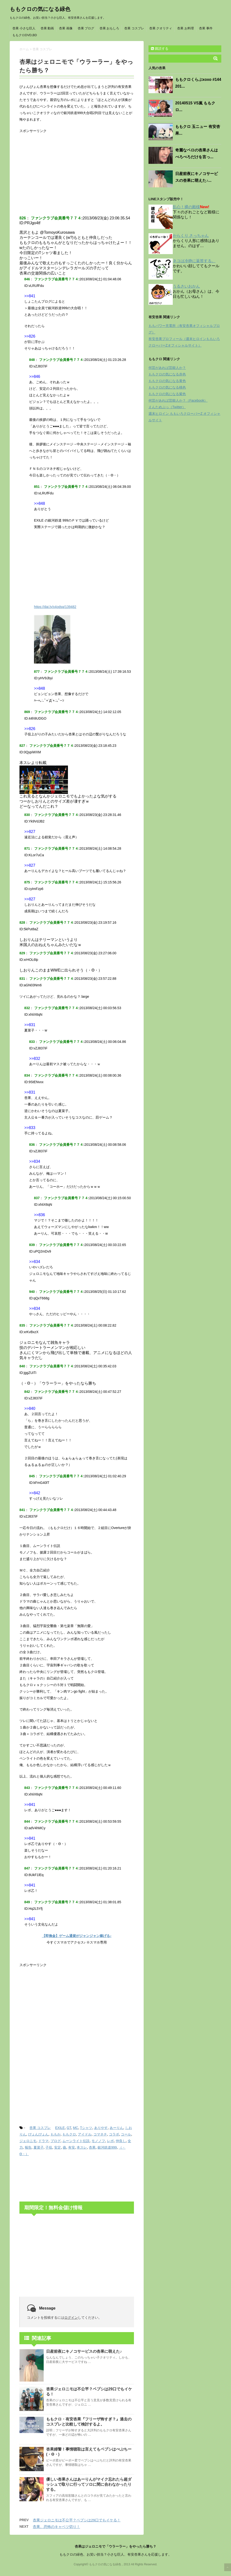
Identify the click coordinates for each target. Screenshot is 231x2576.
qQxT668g (41, 1298)
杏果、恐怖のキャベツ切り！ (56, 2527)
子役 (48, 2147)
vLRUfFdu (36, 286)
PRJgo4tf (32, 223)
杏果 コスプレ (134, 28)
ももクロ (69, 2134)
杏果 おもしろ (109, 28)
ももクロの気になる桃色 (167, 387)
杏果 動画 (47, 28)
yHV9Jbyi (45, 678)
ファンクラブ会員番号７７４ (56, 218)
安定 (57, 2147)
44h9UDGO (37, 718)
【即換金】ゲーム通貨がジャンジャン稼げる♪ (77, 1936)
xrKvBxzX (31, 1332)
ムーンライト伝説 (76, 2141)
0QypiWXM (32, 752)
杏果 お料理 (185, 28)
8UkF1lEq (36, 1875)
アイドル (84, 2134)
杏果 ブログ (86, 28)
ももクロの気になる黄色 (167, 381)
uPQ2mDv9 (42, 1251)
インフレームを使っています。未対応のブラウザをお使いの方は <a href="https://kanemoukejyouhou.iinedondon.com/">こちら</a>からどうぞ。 (76, 2255)
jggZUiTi (30, 1373)
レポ (110, 2141)
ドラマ (43, 2141)
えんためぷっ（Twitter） (167, 407)
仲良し (121, 2141)
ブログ (55, 2141)
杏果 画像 (66, 28)
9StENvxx (36, 1082)
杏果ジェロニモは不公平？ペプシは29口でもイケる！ (77, 2520)
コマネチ (100, 2134)
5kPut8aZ (31, 929)
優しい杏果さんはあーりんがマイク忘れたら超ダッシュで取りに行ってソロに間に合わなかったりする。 (89, 2484)
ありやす (101, 2128)
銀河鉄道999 (107, 2147)
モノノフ (98, 2141)
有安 (71, 2147)
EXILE (60, 2128)
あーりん (116, 2128)
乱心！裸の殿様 (186, 207)
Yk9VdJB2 (36, 821)
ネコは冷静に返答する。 (194, 261)
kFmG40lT (41, 1483)
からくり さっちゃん (191, 235)
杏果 (92, 2147)
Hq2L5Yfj (36, 1909)
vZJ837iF (40, 366)
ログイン (71, 2317)
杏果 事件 (206, 28)
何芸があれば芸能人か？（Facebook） (177, 400)
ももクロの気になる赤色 (167, 374)
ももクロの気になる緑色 (40, 9)
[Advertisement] (76, 173)
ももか (55, 2134)
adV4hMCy (37, 1828)
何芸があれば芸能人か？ (167, 368)
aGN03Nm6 (33, 985)
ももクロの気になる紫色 (167, 394)
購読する (159, 48)
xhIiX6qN (35, 1014)
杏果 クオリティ (160, 28)
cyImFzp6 (36, 889)
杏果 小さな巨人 (23, 28)
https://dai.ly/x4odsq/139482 (55, 607)
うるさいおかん (186, 286)
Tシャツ (86, 2128)
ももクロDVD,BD (24, 35)
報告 (28, 2147)
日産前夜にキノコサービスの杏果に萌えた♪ (84, 2351)
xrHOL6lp (31, 960)
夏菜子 (38, 2147)
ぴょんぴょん (38, 2134)
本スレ (82, 2147)
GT (69, 2128)
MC (75, 2128)
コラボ (114, 2134)
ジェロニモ (27, 2141)
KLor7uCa (36, 855)
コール (126, 2134)
